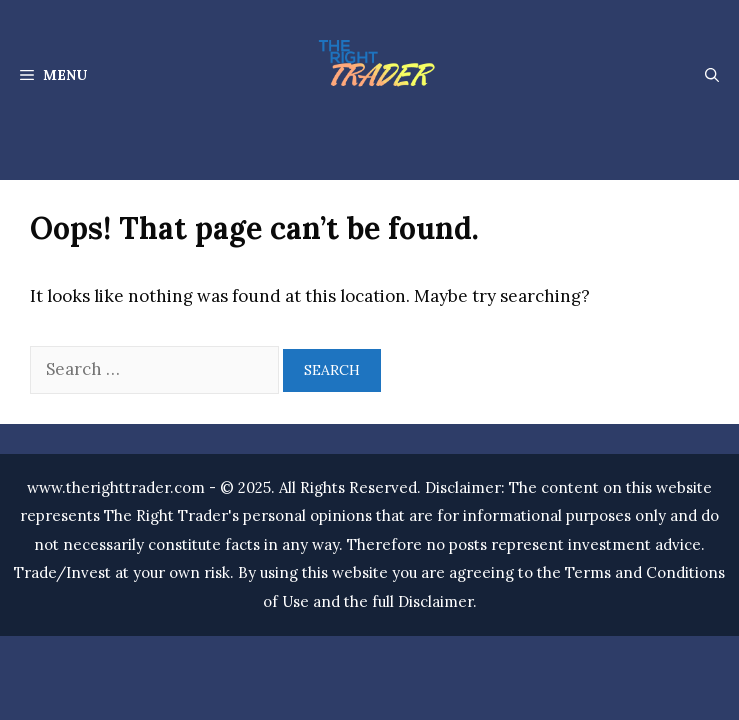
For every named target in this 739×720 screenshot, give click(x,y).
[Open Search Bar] (712, 75)
